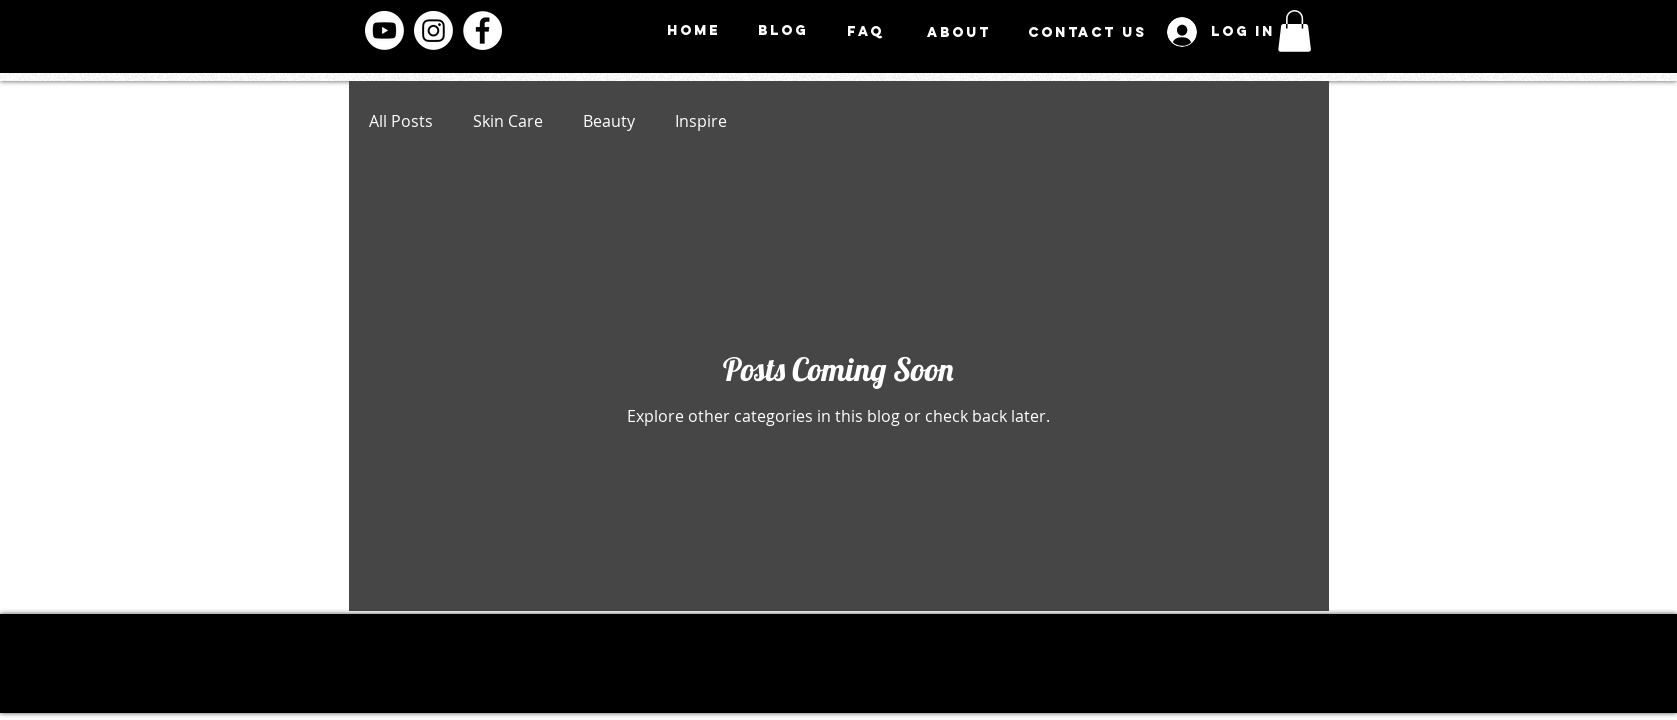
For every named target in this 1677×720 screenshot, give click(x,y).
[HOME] (694, 30)
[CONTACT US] (1088, 32)
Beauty (609, 121)
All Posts (401, 121)
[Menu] (1401, 35)
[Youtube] (384, 30)
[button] (1294, 31)
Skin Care (508, 121)
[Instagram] (433, 30)
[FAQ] (866, 31)
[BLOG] (783, 30)
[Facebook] (482, 30)
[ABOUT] (959, 32)
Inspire (701, 121)
